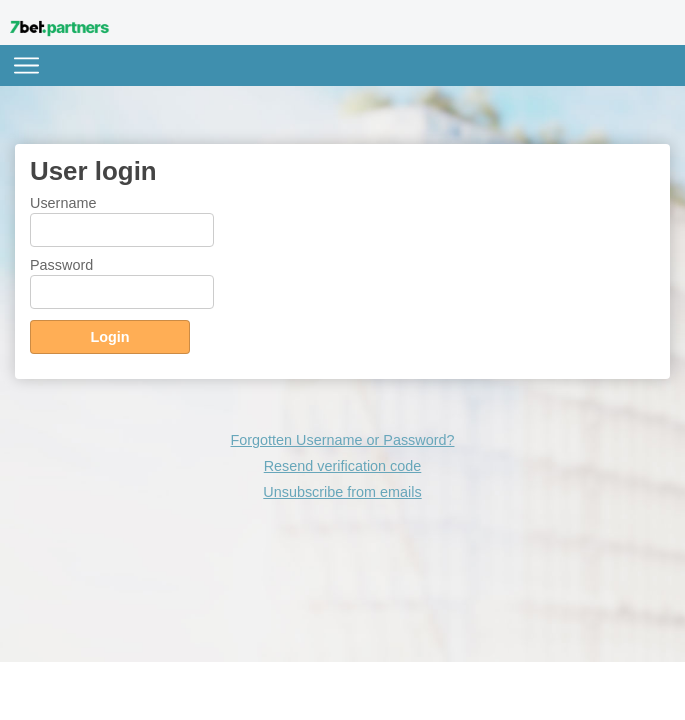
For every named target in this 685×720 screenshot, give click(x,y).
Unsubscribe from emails (342, 492)
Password (61, 265)
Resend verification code (343, 466)
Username (63, 203)
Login (109, 337)
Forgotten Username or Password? (343, 440)
